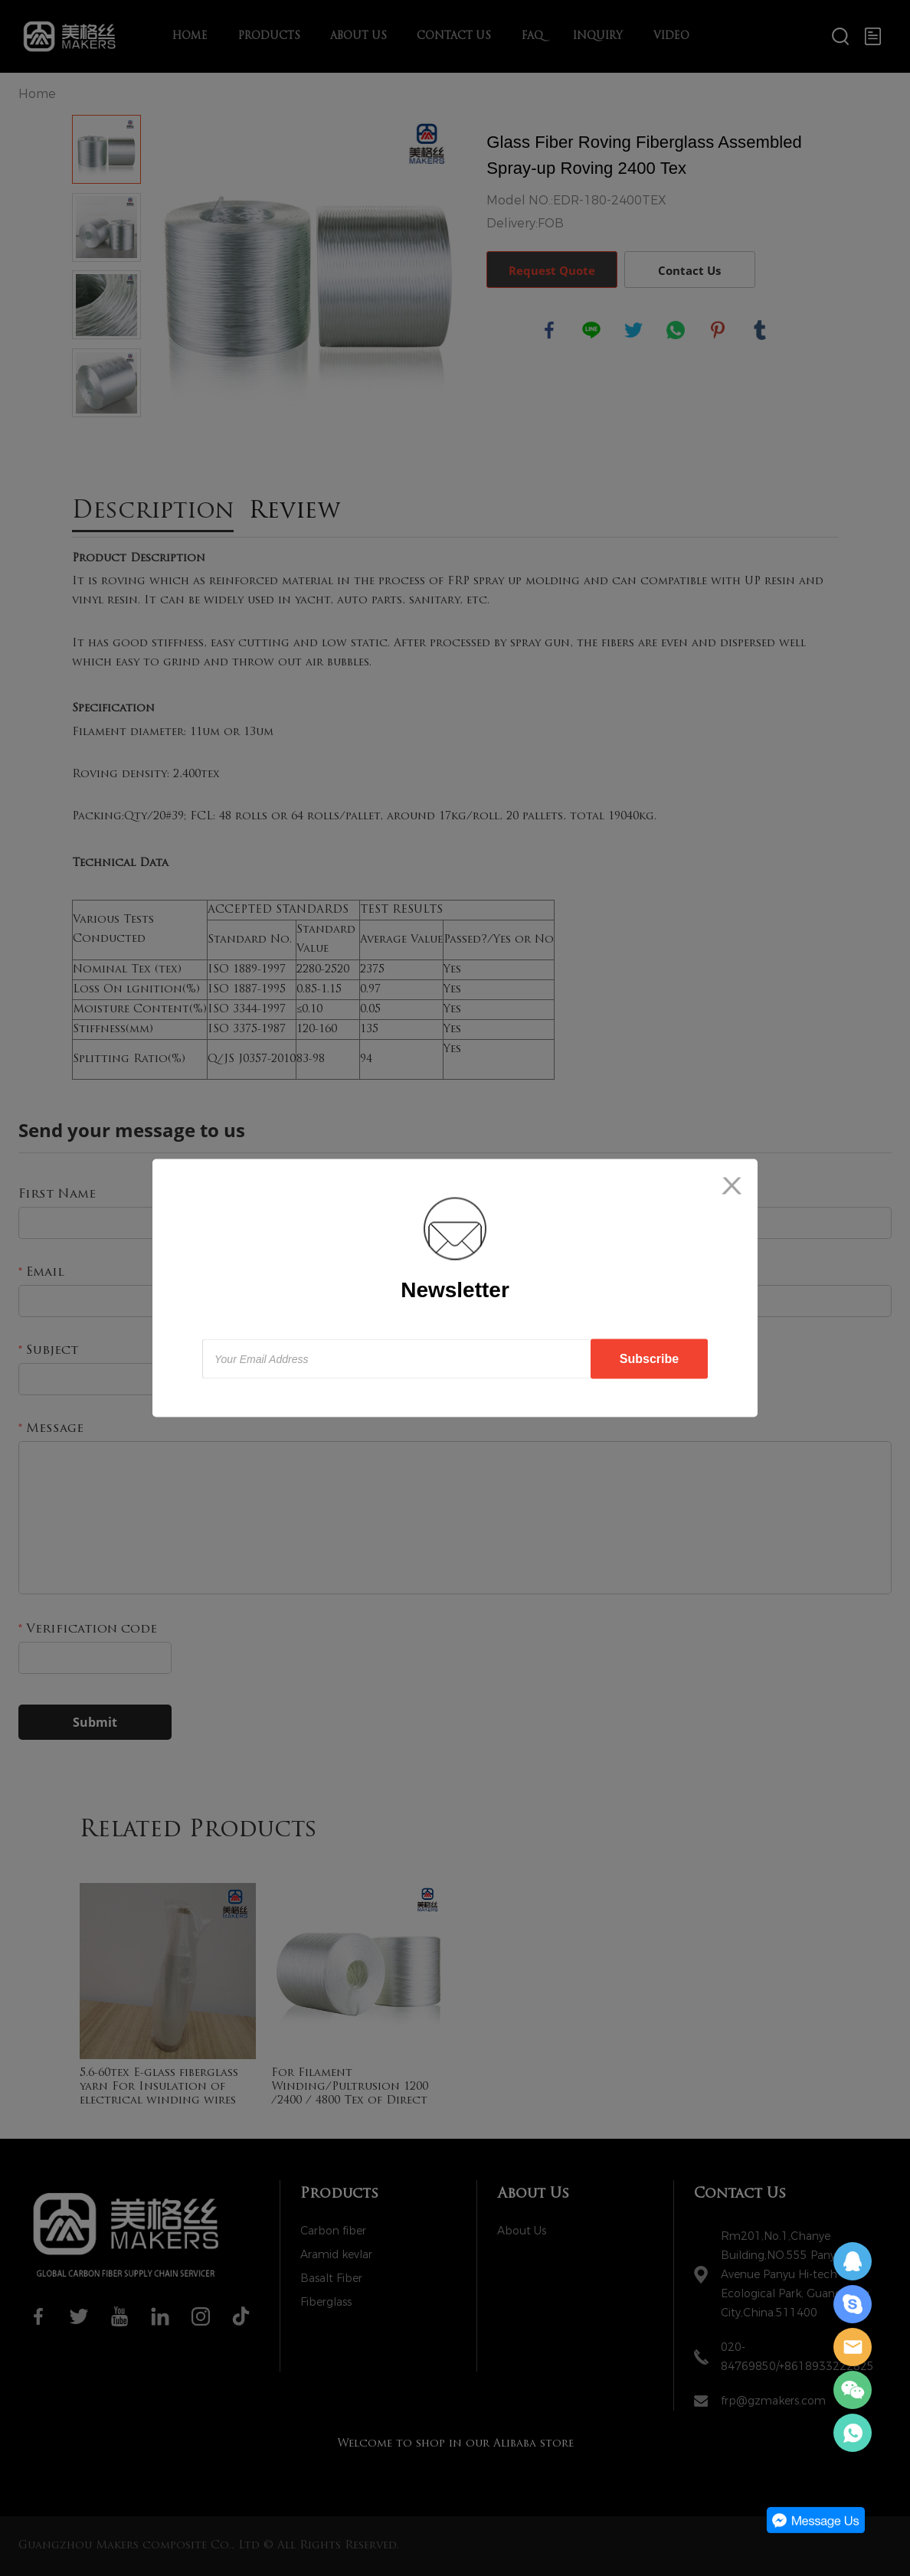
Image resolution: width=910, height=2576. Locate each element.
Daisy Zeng (852, 2261)
